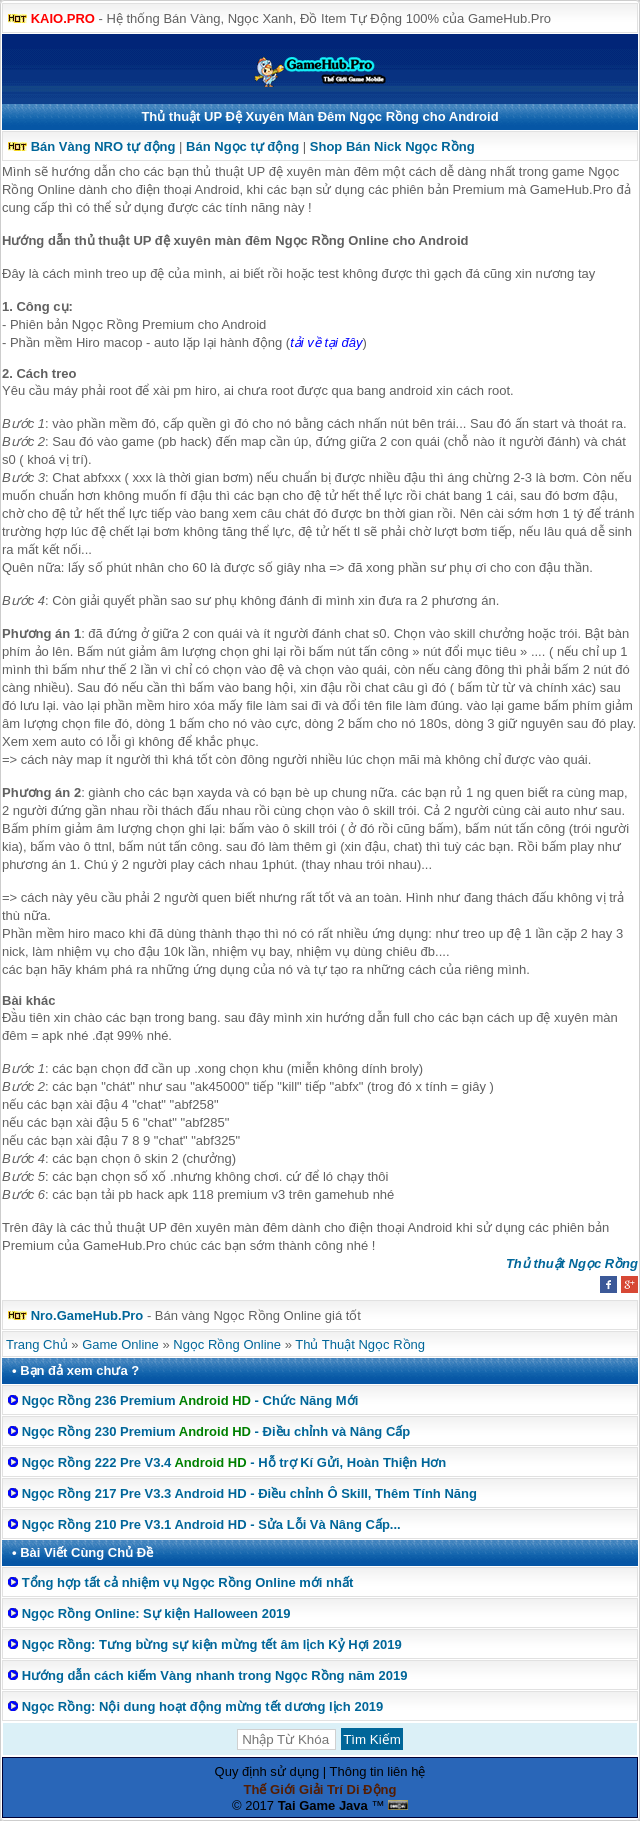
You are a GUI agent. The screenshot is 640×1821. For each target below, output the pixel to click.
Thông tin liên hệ (378, 1771)
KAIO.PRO (63, 18)
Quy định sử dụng (267, 1771)
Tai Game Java (323, 1805)
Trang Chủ (37, 1344)
